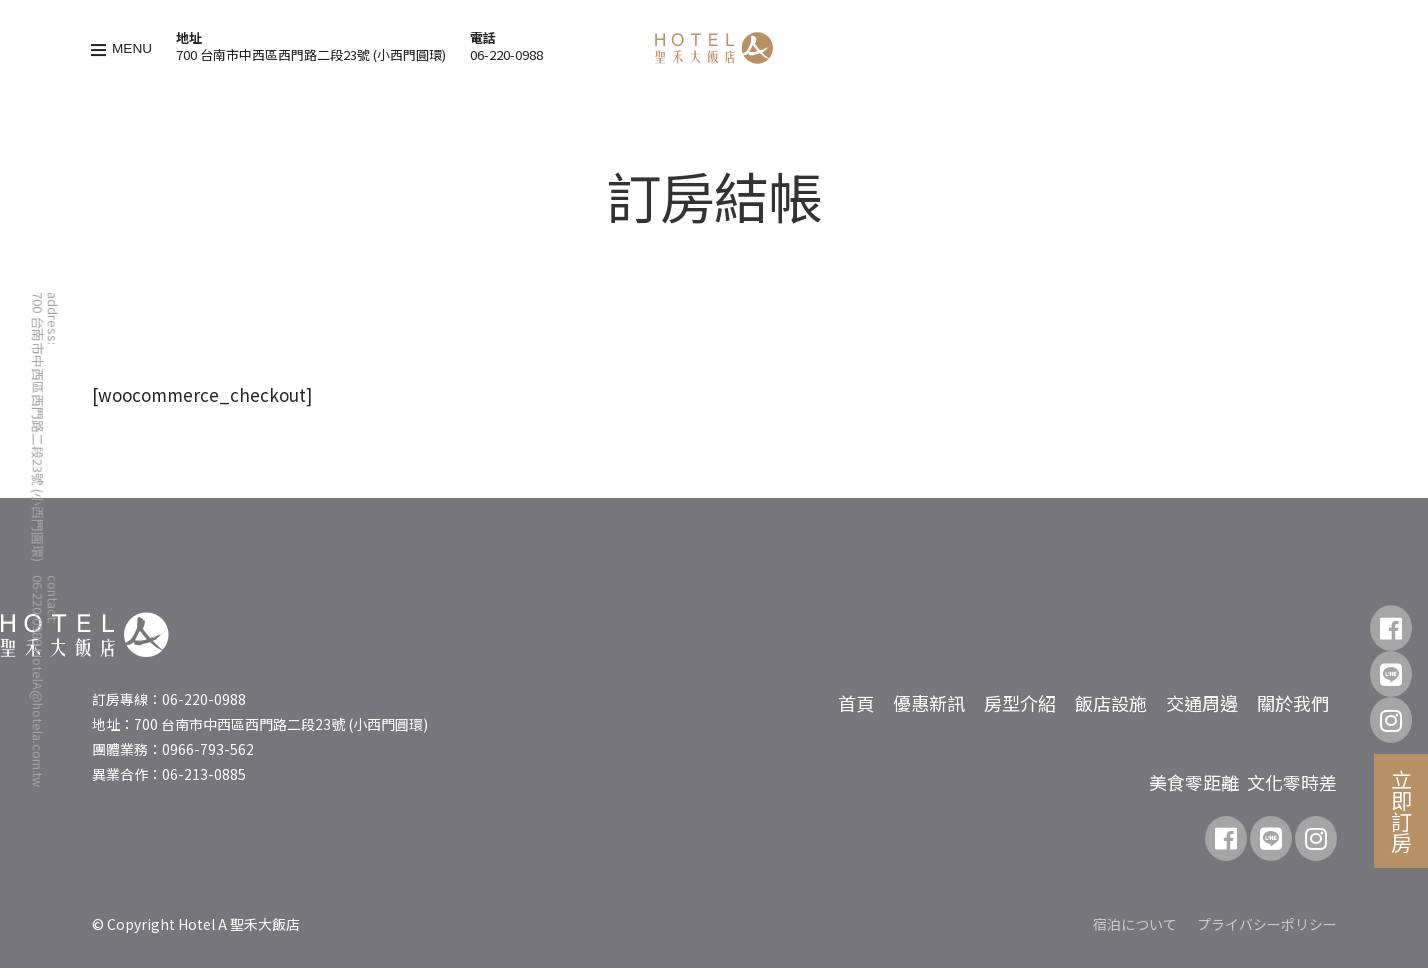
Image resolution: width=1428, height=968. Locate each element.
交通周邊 (1202, 703)
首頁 (856, 703)
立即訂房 (1402, 811)
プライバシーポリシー (1267, 924)
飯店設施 (1111, 703)
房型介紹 (1020, 703)
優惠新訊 (929, 703)
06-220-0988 (506, 54)
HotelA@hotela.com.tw (38, 718)
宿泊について (1135, 924)
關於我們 (1293, 703)
